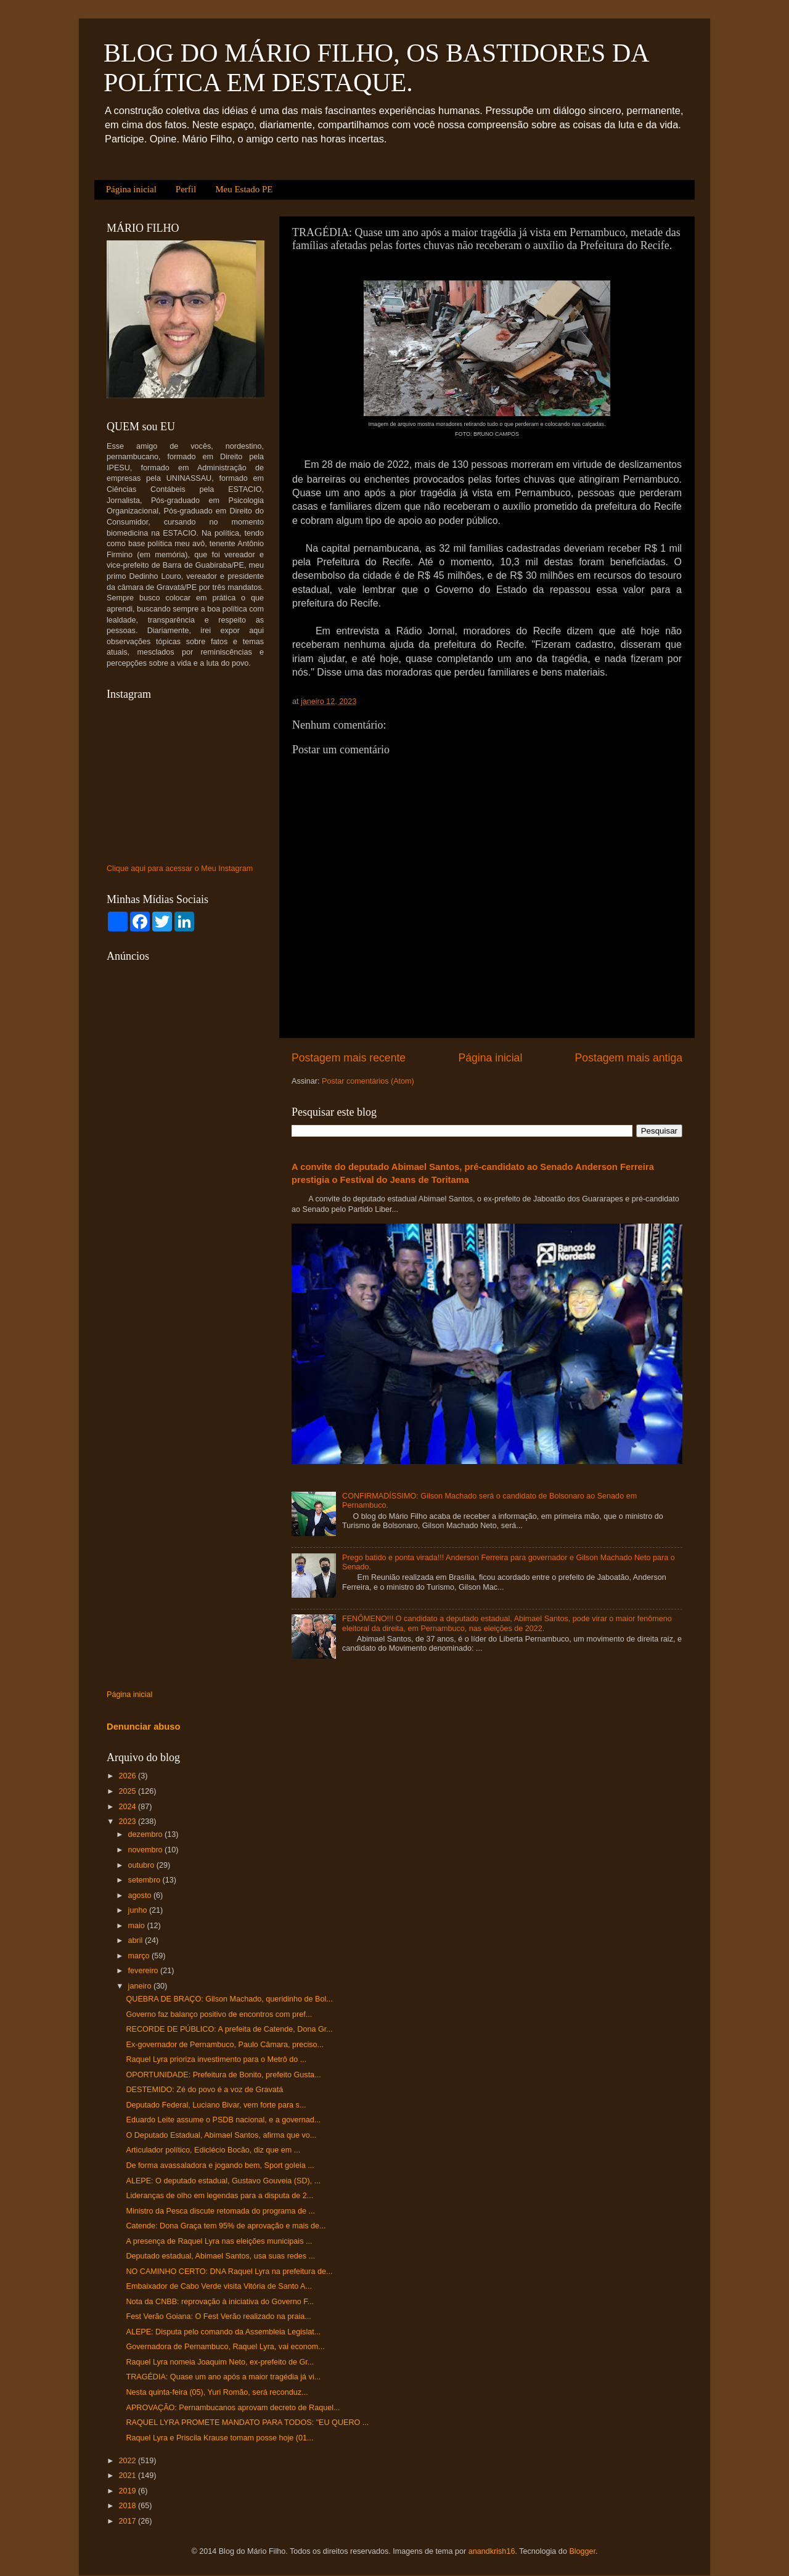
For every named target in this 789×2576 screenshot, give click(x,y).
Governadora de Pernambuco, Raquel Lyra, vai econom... (225, 2346)
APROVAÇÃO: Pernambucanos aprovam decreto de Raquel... (233, 2407)
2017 (128, 2521)
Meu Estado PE (243, 189)
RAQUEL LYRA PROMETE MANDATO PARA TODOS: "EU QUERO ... (247, 2422)
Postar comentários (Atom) (368, 1081)
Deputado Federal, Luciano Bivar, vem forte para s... (216, 2105)
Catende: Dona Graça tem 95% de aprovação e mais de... (225, 2226)
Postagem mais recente (349, 1058)
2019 (128, 2491)
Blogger (582, 2551)
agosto (140, 1895)
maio (137, 1925)
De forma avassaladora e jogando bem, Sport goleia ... (220, 2165)
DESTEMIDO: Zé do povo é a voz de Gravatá (204, 2089)
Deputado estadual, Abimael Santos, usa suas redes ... (220, 2256)
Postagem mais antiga (628, 1058)
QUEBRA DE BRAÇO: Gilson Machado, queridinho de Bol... (229, 1999)
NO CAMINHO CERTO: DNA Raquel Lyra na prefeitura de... (229, 2271)
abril (136, 1940)
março (140, 1956)
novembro (146, 1850)
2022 (128, 2460)
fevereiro (144, 1970)
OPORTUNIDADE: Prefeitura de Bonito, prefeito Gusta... (223, 2075)
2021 (128, 2475)
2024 (128, 1806)
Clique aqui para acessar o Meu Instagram (180, 868)
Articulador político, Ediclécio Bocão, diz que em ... (213, 2150)
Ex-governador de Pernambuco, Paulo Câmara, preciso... (225, 2044)
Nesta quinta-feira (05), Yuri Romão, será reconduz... (217, 2392)
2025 (128, 1791)
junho (138, 1910)
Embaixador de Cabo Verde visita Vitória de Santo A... (219, 2286)
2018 (128, 2505)
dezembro (146, 1834)
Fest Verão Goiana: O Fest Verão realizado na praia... (218, 2316)
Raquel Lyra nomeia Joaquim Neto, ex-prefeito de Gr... (220, 2362)
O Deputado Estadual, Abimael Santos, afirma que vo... (221, 2135)
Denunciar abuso (144, 1727)
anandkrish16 (491, 2551)
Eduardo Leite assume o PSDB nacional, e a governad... (223, 2120)
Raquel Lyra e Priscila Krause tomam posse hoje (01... (219, 2438)
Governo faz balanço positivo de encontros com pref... (219, 2014)
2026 (128, 1776)
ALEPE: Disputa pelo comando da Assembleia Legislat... (223, 2332)
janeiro (140, 1986)
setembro (145, 1880)
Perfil (186, 189)
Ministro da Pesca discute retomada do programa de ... (220, 2211)
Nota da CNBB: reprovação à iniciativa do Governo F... (220, 2301)
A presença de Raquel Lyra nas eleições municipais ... (219, 2241)
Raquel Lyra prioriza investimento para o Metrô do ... (216, 2059)
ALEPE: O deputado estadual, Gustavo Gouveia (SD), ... (223, 2181)
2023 (128, 1821)
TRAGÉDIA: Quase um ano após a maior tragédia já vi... (223, 2377)
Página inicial (131, 189)
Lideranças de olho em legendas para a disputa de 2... (219, 2195)
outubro (142, 1865)
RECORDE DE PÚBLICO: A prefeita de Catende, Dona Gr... (229, 2029)
